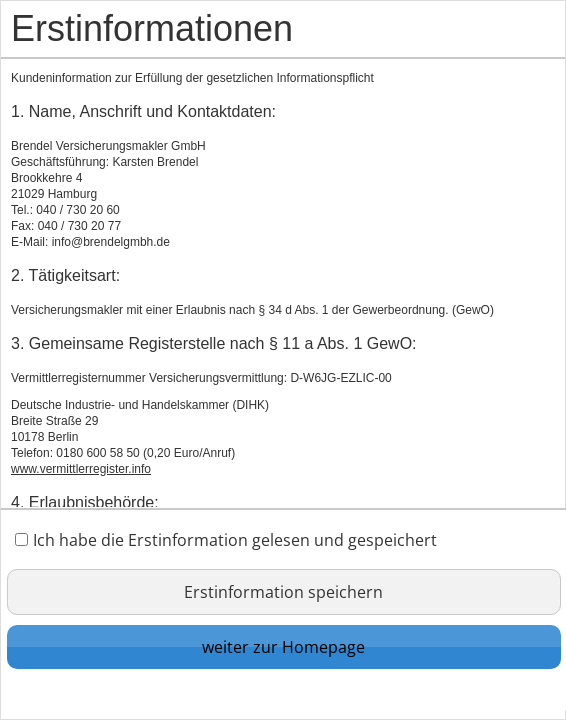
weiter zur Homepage (283, 647)
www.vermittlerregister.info (81, 469)
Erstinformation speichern (283, 592)
